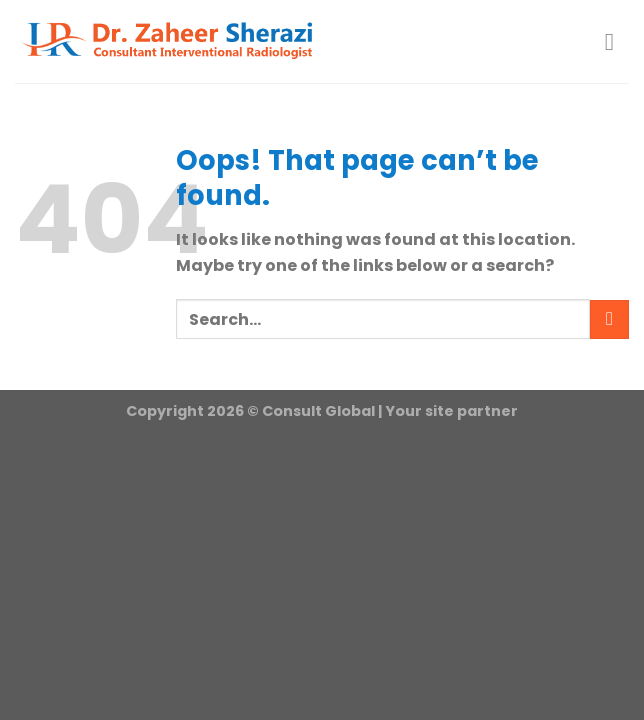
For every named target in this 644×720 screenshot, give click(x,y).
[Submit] (609, 319)
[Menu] (617, 41)
